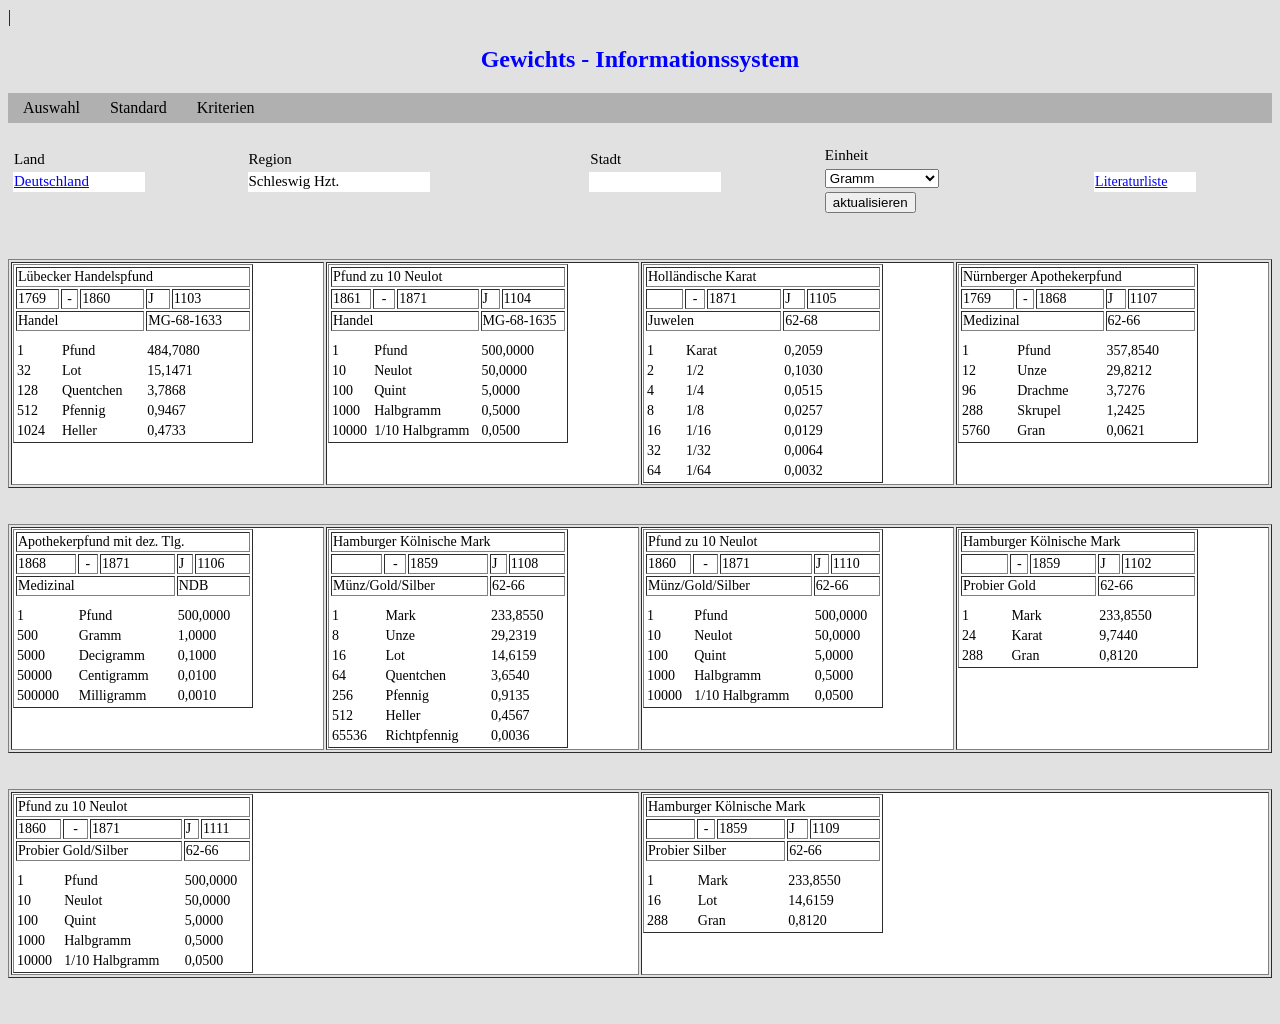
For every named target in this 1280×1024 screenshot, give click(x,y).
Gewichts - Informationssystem (640, 59)
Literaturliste (1131, 181)
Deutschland (51, 181)
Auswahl (51, 107)
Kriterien (226, 107)
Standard (138, 107)
